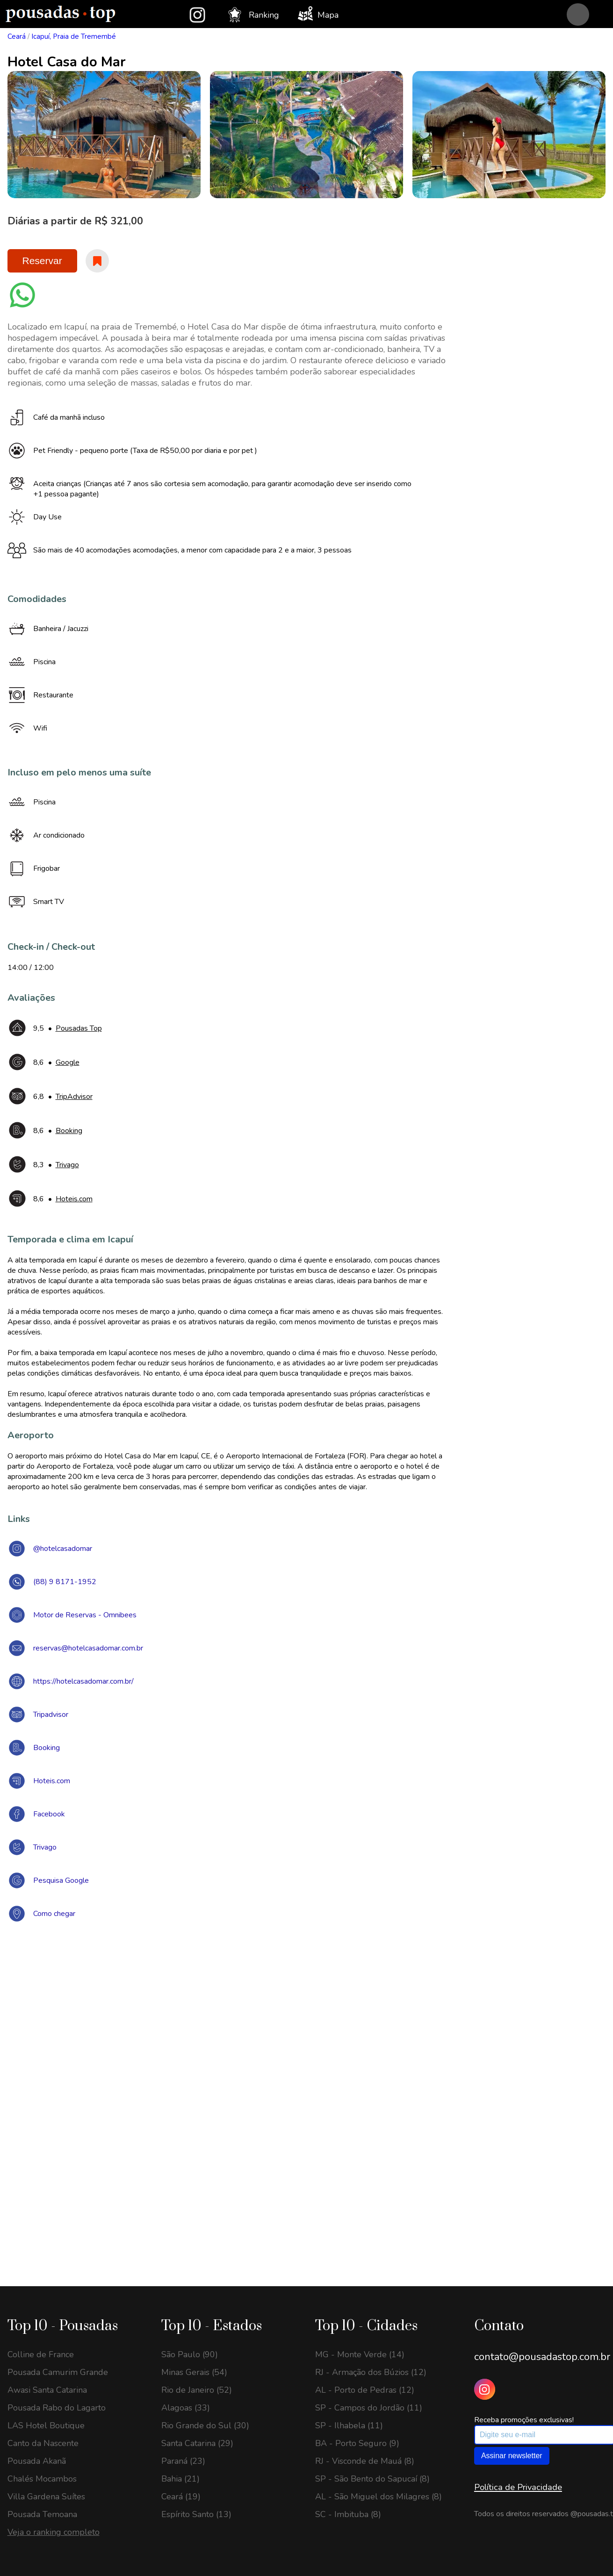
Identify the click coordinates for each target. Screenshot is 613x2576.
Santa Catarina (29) (197, 2443)
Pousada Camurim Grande (57, 2372)
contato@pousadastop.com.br (542, 2357)
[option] (104, 134)
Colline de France (40, 2354)
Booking (46, 1748)
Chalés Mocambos (42, 2478)
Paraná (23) (183, 2461)
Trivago (45, 1847)
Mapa (318, 13)
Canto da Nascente (43, 2443)
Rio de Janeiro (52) (196, 2390)
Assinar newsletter (511, 2456)
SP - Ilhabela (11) (349, 2425)
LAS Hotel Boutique (46, 2425)
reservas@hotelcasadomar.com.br (88, 1648)
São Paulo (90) (189, 2354)
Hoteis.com (51, 1781)
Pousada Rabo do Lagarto (56, 2407)
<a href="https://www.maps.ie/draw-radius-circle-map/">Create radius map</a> (306, 2066)
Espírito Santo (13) (196, 2514)
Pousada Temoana (42, 2514)
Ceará (16, 36)
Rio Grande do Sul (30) (205, 2425)
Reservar (42, 260)
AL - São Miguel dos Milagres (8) (378, 2496)
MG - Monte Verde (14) (359, 2354)
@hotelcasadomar (62, 1548)
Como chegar (54, 1914)
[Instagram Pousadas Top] (484, 2389)
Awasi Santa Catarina (47, 2390)
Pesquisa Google (61, 1880)
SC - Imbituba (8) (348, 2514)
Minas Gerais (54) (194, 2372)
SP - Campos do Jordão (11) (368, 2407)
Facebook (49, 1814)
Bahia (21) (180, 2478)
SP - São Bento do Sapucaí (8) (372, 2478)
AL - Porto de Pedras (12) (364, 2390)
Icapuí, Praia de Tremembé (73, 36)
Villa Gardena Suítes (46, 2496)
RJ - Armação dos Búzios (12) (370, 2372)
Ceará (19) (181, 2496)
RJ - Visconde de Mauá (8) (364, 2461)
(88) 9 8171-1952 (64, 1582)
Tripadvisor (50, 1714)
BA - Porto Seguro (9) (357, 2443)
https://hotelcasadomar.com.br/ (83, 1681)
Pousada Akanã (36, 2461)
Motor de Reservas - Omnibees (85, 1615)
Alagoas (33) (185, 2407)
